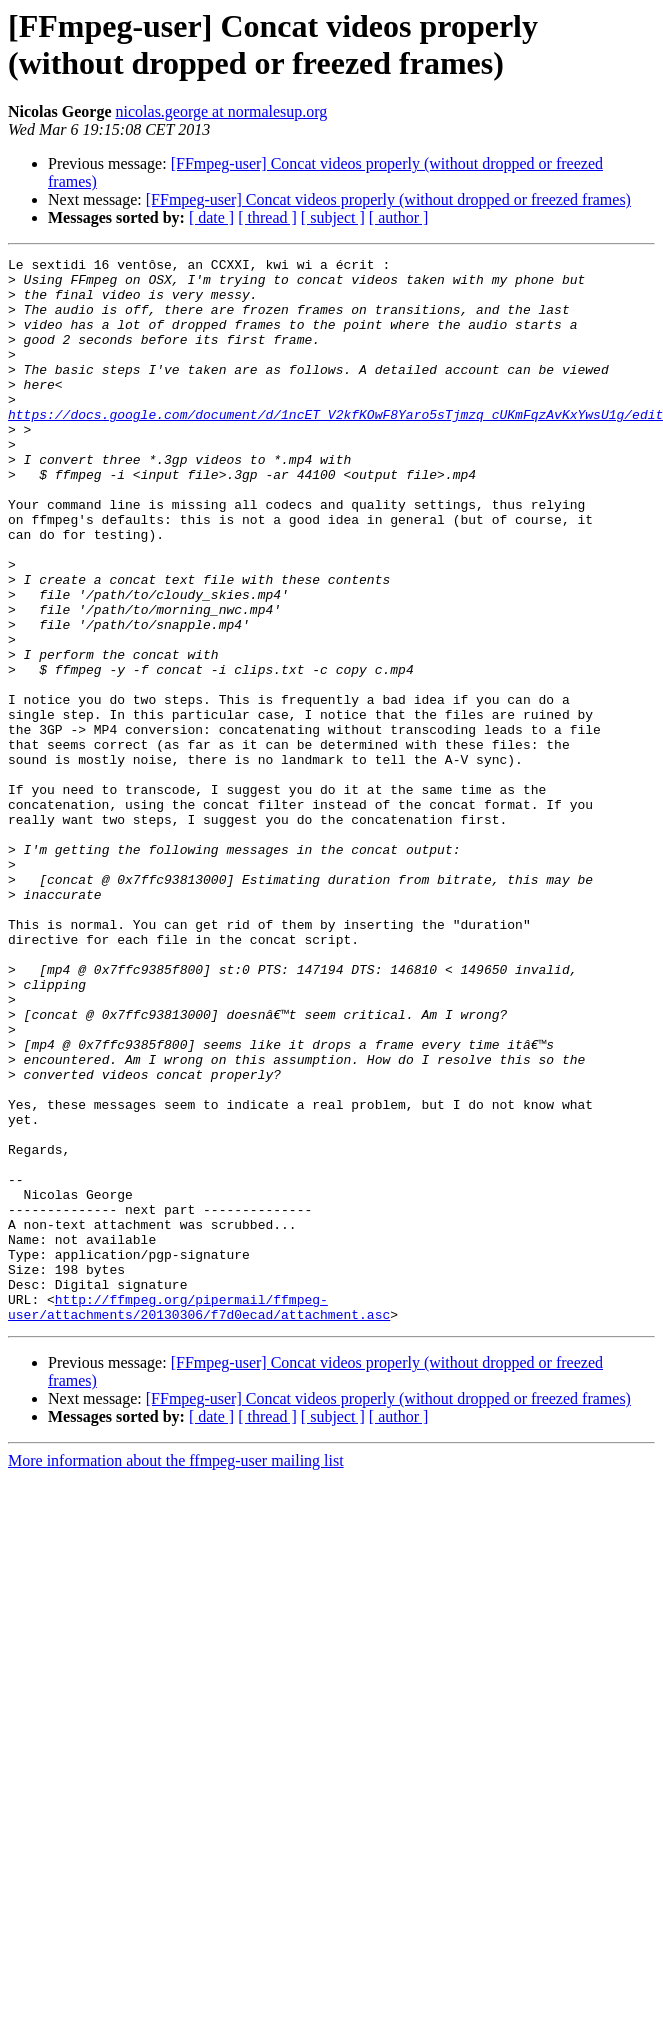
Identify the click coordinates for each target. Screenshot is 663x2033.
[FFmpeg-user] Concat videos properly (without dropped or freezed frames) (388, 199)
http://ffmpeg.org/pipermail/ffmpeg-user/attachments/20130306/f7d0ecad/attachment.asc (199, 1518)
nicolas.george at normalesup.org (222, 111)
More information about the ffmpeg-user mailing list (176, 1673)
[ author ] (399, 217)
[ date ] (211, 217)
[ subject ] (333, 217)
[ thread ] (267, 217)
